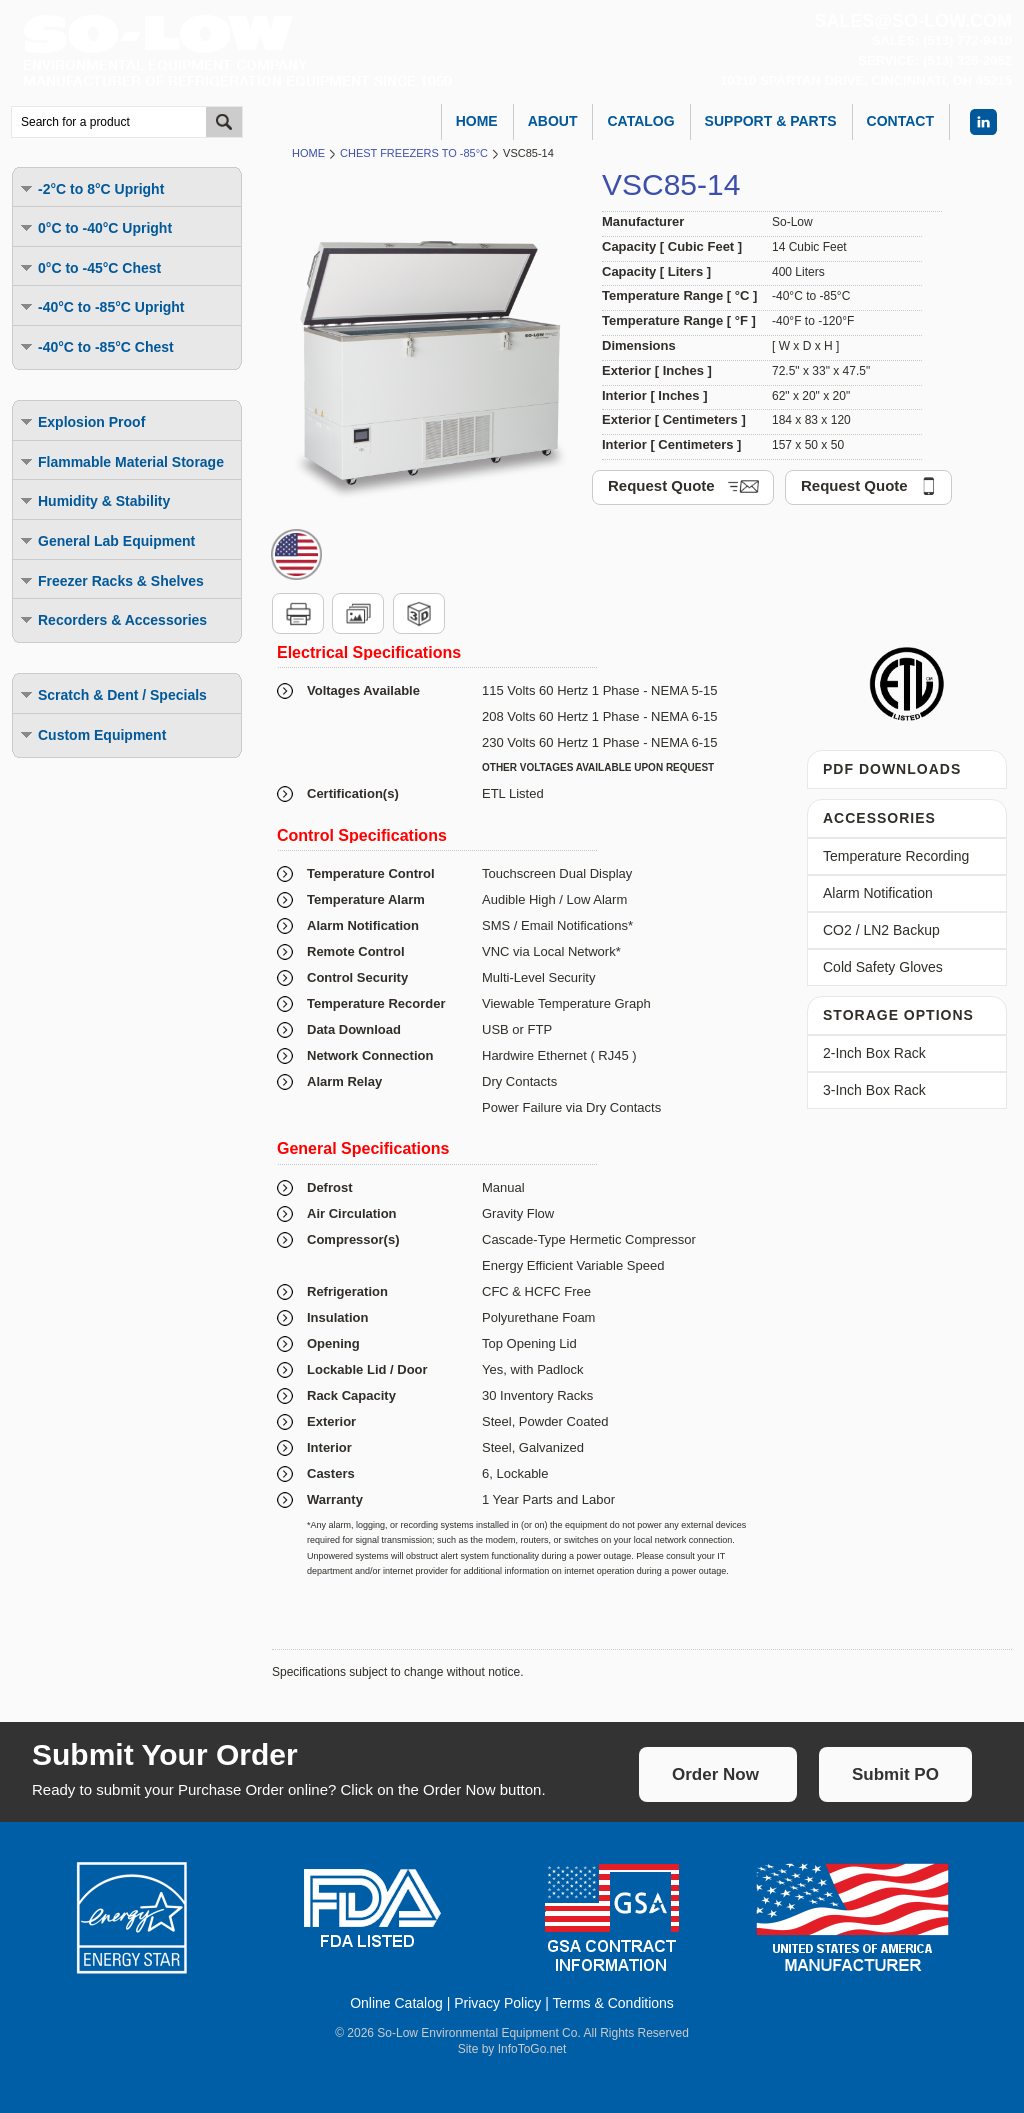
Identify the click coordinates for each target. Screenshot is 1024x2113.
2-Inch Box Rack (874, 1053)
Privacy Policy (497, 2003)
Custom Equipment (92, 734)
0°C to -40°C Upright (95, 227)
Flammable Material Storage (121, 461)
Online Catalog (396, 2003)
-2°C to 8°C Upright (91, 188)
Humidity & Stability (94, 500)
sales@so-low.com (913, 21)
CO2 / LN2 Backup (881, 930)
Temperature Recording (896, 856)
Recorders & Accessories (112, 619)
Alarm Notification (878, 893)
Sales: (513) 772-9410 (942, 40)
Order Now (715, 1774)
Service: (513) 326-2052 (935, 60)
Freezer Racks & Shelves (111, 580)
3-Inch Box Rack (874, 1090)
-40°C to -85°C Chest (96, 346)
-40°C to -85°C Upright (101, 306)
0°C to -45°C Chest (89, 267)
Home (308, 153)
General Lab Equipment (106, 540)
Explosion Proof (81, 421)
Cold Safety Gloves (883, 967)
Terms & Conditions (612, 2003)
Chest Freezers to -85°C (414, 153)
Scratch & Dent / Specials (112, 694)
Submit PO (895, 1774)
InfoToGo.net (532, 2049)
